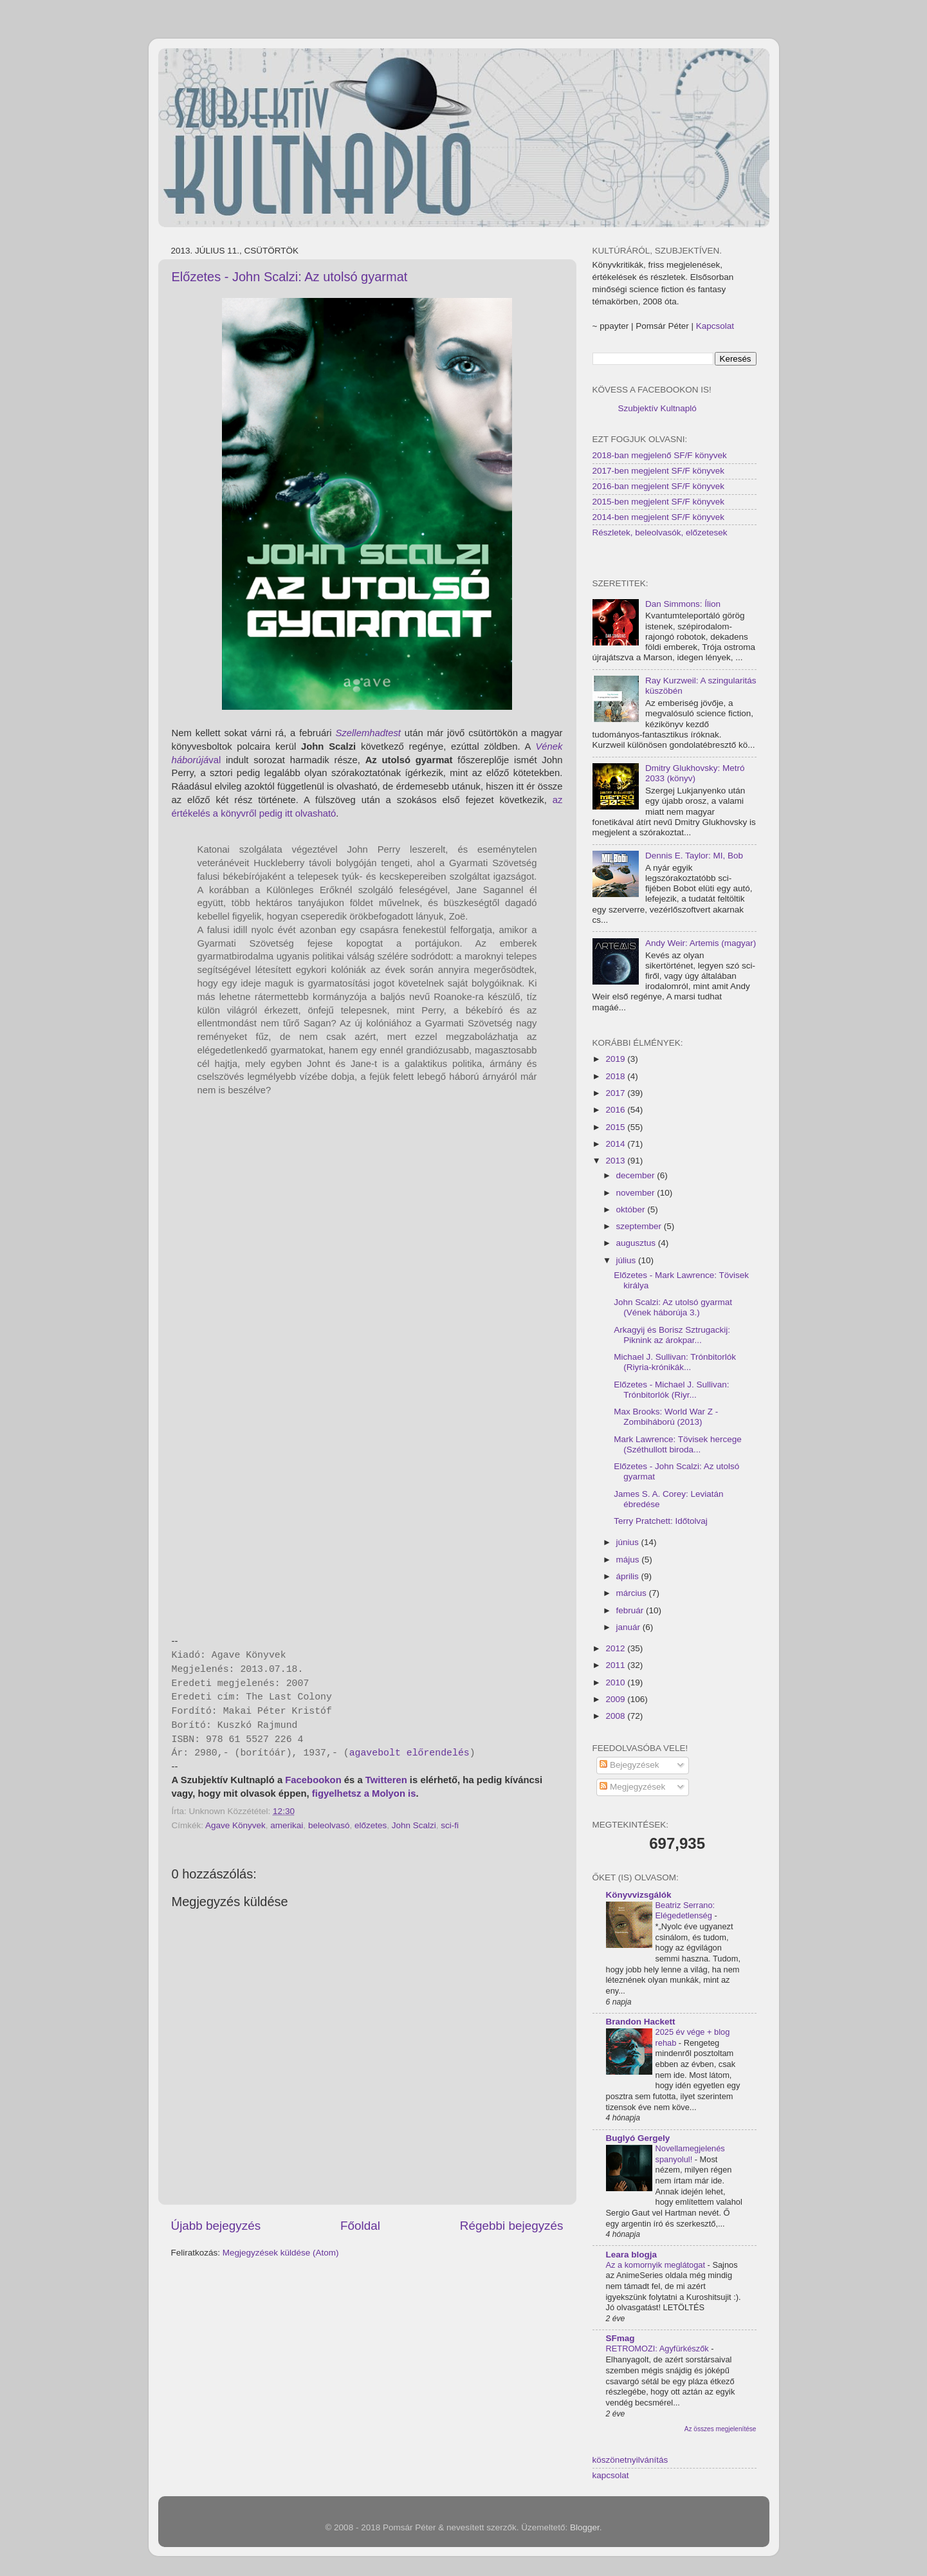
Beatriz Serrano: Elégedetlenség (685, 1910)
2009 (616, 1699)
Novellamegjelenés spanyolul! (690, 2154)
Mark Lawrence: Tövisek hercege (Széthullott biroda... (678, 1444)
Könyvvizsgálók (639, 1895)
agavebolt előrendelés (409, 1753)
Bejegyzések (629, 1765)
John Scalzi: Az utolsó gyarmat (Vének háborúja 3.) (673, 1307)
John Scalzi (414, 1825)
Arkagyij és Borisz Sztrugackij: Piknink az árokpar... (672, 1335)
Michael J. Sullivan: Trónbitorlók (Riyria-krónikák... (675, 1362)
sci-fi (450, 1825)
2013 (616, 1160)
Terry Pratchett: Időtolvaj (661, 1521)
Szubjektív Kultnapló (657, 408)
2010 (616, 1682)
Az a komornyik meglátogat (657, 2265)
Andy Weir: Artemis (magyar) (700, 943)
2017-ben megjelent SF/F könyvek (658, 471)
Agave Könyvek (235, 1825)
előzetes (370, 1825)
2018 (616, 1076)
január (629, 1627)
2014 (616, 1144)
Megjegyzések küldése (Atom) (281, 2252)
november (636, 1193)
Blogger (585, 2527)
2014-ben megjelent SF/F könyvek (658, 517)
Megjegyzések (632, 1787)
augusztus (637, 1243)
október (632, 1209)
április (628, 1576)
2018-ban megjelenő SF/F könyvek (659, 455)
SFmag (620, 2338)
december (636, 1175)
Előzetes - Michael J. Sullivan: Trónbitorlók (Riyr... (671, 1390)
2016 (616, 1110)
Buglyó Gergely (638, 2138)
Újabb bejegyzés (216, 2225)
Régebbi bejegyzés (512, 2225)
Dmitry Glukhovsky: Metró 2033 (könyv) (695, 773)
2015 (616, 1127)
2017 (616, 1093)
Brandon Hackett (640, 2021)
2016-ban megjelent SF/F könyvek (658, 486)
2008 (616, 1716)
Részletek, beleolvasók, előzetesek (660, 532)
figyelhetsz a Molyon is (364, 1793)
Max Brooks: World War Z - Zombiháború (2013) (666, 1417)
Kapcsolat (715, 326)
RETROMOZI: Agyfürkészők (658, 2348)
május (629, 1559)
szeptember (640, 1226)
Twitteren (386, 1780)
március (632, 1593)
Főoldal (360, 2225)
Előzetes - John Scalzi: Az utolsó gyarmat (290, 277)
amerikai (286, 1825)
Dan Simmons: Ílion (682, 604)
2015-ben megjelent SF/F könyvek (658, 501)
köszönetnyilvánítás (630, 2460)
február (631, 1610)
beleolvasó (329, 1825)
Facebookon (313, 1780)
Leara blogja (631, 2254)
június (628, 1542)
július (627, 1260)
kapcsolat (610, 2475)
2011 (616, 1665)
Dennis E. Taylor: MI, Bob (694, 855)
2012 (616, 1648)
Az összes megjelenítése (720, 2428)
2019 (616, 1059)
